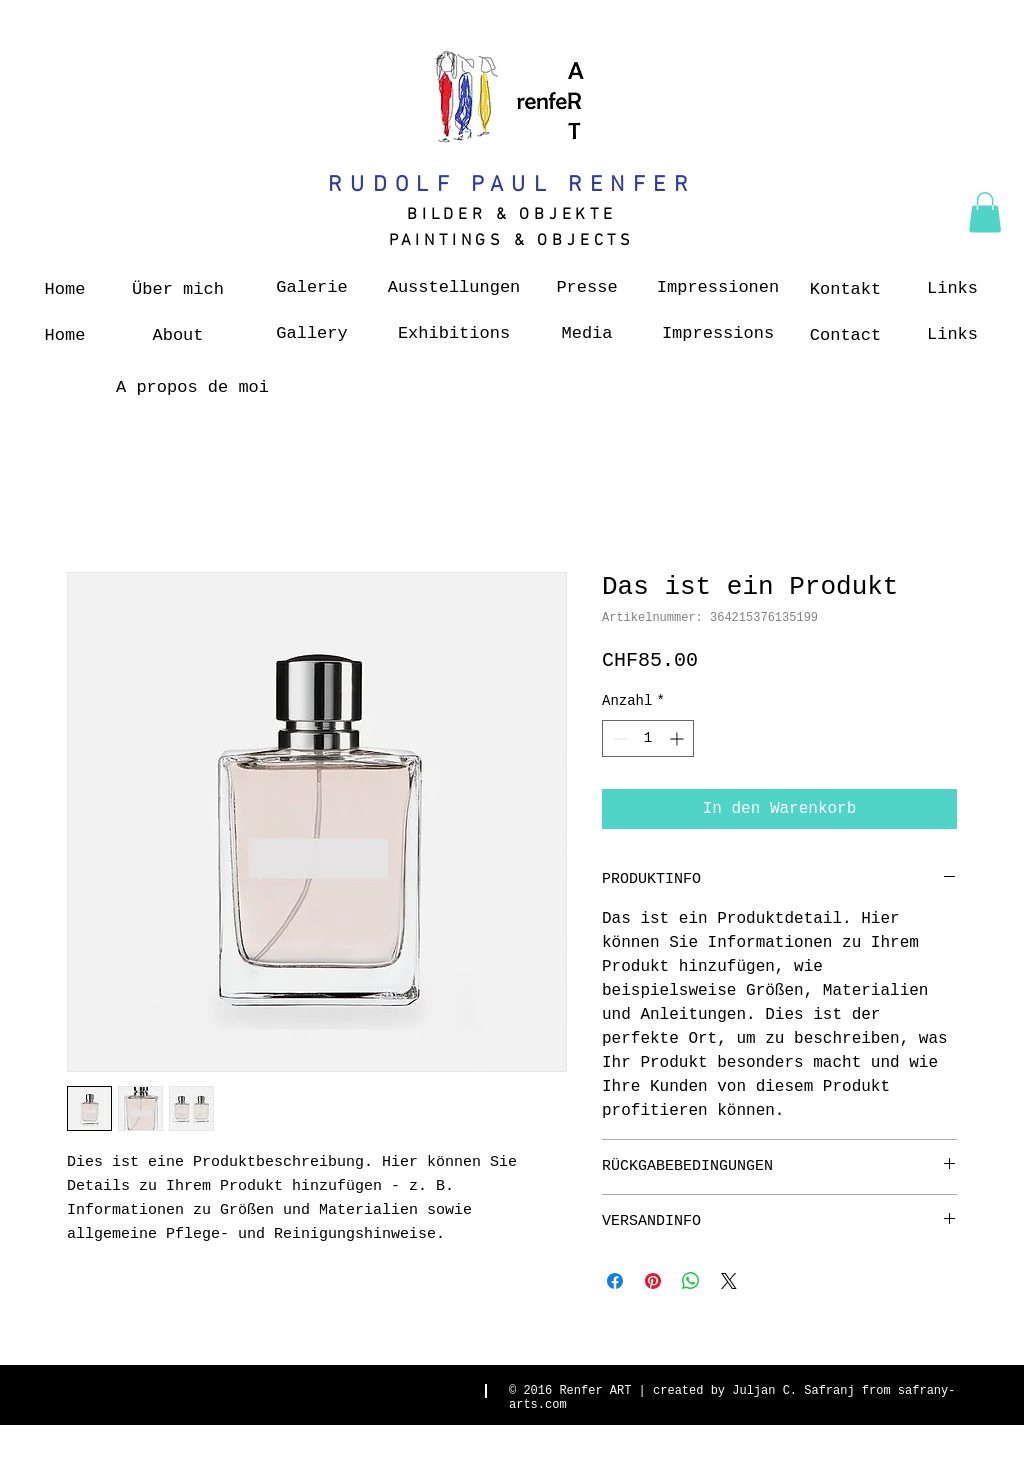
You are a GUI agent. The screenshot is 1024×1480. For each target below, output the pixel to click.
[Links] (952, 289)
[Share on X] (729, 1281)
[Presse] (587, 288)
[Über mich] (178, 290)
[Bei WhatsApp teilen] (691, 1281)
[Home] (65, 290)
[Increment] (678, 738)
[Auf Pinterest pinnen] (653, 1281)
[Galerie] (312, 288)
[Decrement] (617, 738)
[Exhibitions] (454, 334)
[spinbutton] (648, 738)
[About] (178, 336)
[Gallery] (312, 334)
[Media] (587, 334)
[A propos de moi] (192, 388)
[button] (985, 212)
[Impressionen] (718, 288)
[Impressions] (718, 334)
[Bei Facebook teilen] (615, 1281)
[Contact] (845, 336)
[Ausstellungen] (454, 288)
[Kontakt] (845, 290)
